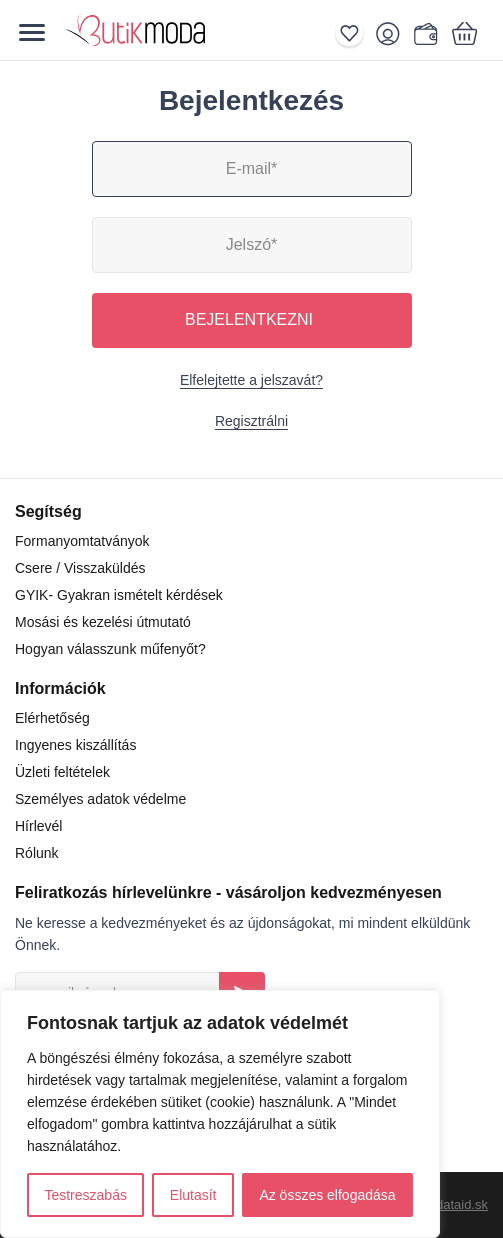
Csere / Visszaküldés (80, 568)
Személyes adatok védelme (100, 799)
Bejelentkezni (249, 319)
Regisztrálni (251, 421)
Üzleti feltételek (62, 772)
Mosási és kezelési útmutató (103, 622)
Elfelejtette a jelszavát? (251, 380)
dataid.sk (462, 1204)
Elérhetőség (52, 718)
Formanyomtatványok (82, 541)
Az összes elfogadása (327, 1195)
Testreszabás (85, 1195)
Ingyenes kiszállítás (75, 745)
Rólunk (37, 853)
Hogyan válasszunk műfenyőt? (110, 649)
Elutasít (193, 1195)
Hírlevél (38, 826)
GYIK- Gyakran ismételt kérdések (119, 595)
